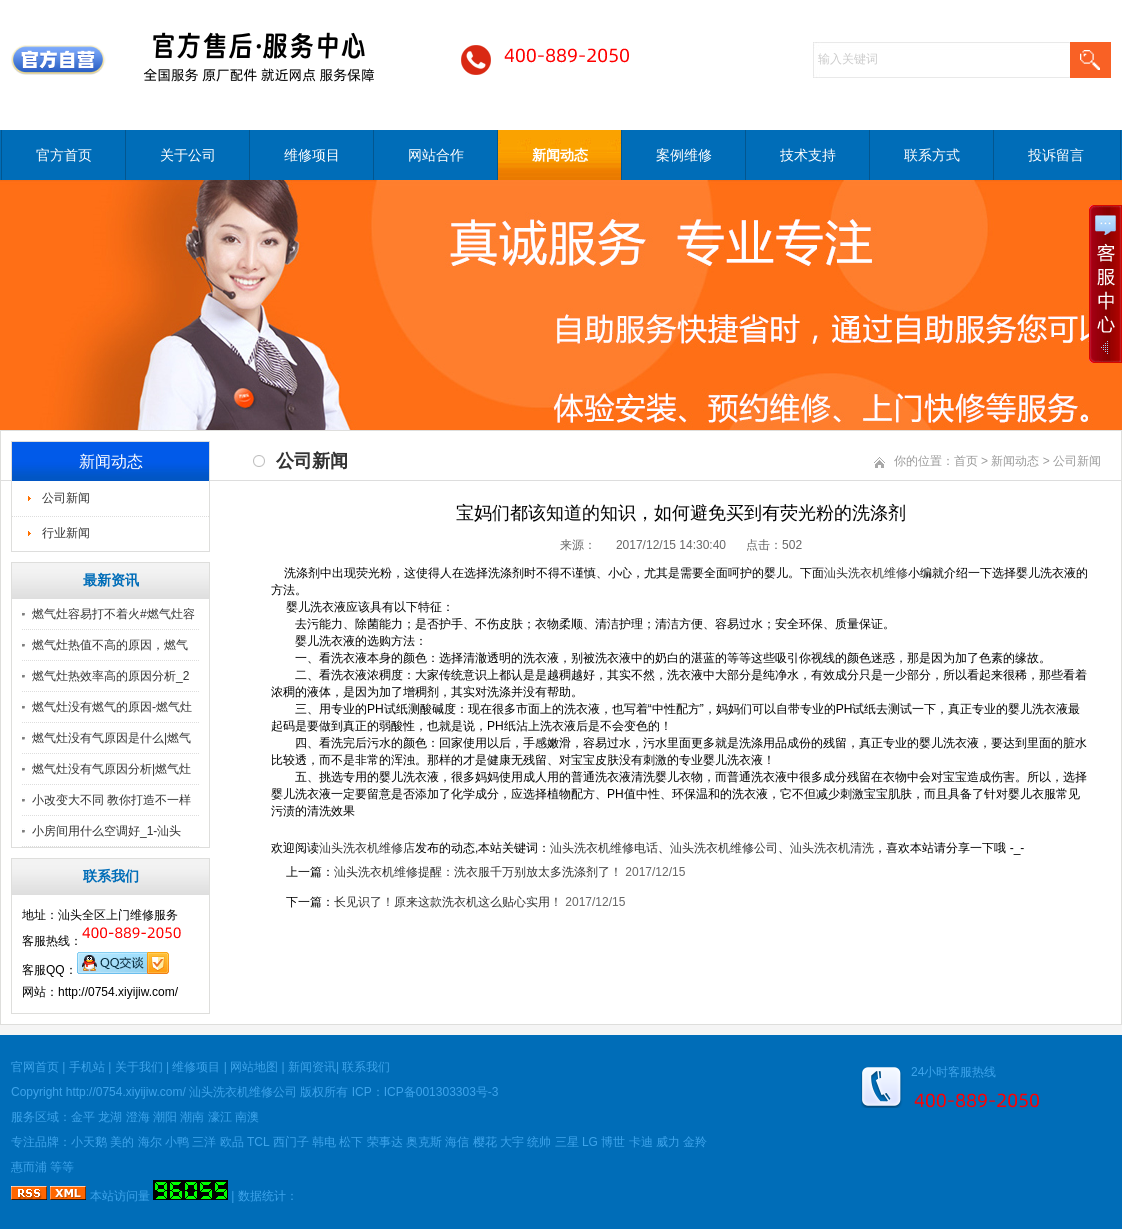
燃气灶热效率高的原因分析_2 (110, 676)
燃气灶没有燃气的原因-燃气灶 (112, 707)
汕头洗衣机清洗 (832, 848)
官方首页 (64, 155)
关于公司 (188, 155)
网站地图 (254, 1067)
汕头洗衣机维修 (866, 573)
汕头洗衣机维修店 (367, 848)
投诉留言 (1056, 155)
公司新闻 (66, 498)
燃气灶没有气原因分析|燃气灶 (111, 769)
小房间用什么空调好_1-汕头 (106, 831)
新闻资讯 (312, 1067)
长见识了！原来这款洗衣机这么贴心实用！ (448, 902)
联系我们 (366, 1067)
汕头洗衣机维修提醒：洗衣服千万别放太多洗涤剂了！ (478, 872)
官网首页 (35, 1067)
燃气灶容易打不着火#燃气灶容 (113, 614)
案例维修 (684, 155)
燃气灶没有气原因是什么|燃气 (111, 738)
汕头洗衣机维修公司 (724, 848)
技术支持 (808, 155)
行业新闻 (66, 533)
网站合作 (436, 155)
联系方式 (932, 155)
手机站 (87, 1067)
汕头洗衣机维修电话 (604, 848)
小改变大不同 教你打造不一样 (111, 800)
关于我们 (139, 1067)
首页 (966, 461)
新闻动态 (560, 155)
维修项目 (312, 155)
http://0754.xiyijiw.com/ (126, 1092)
